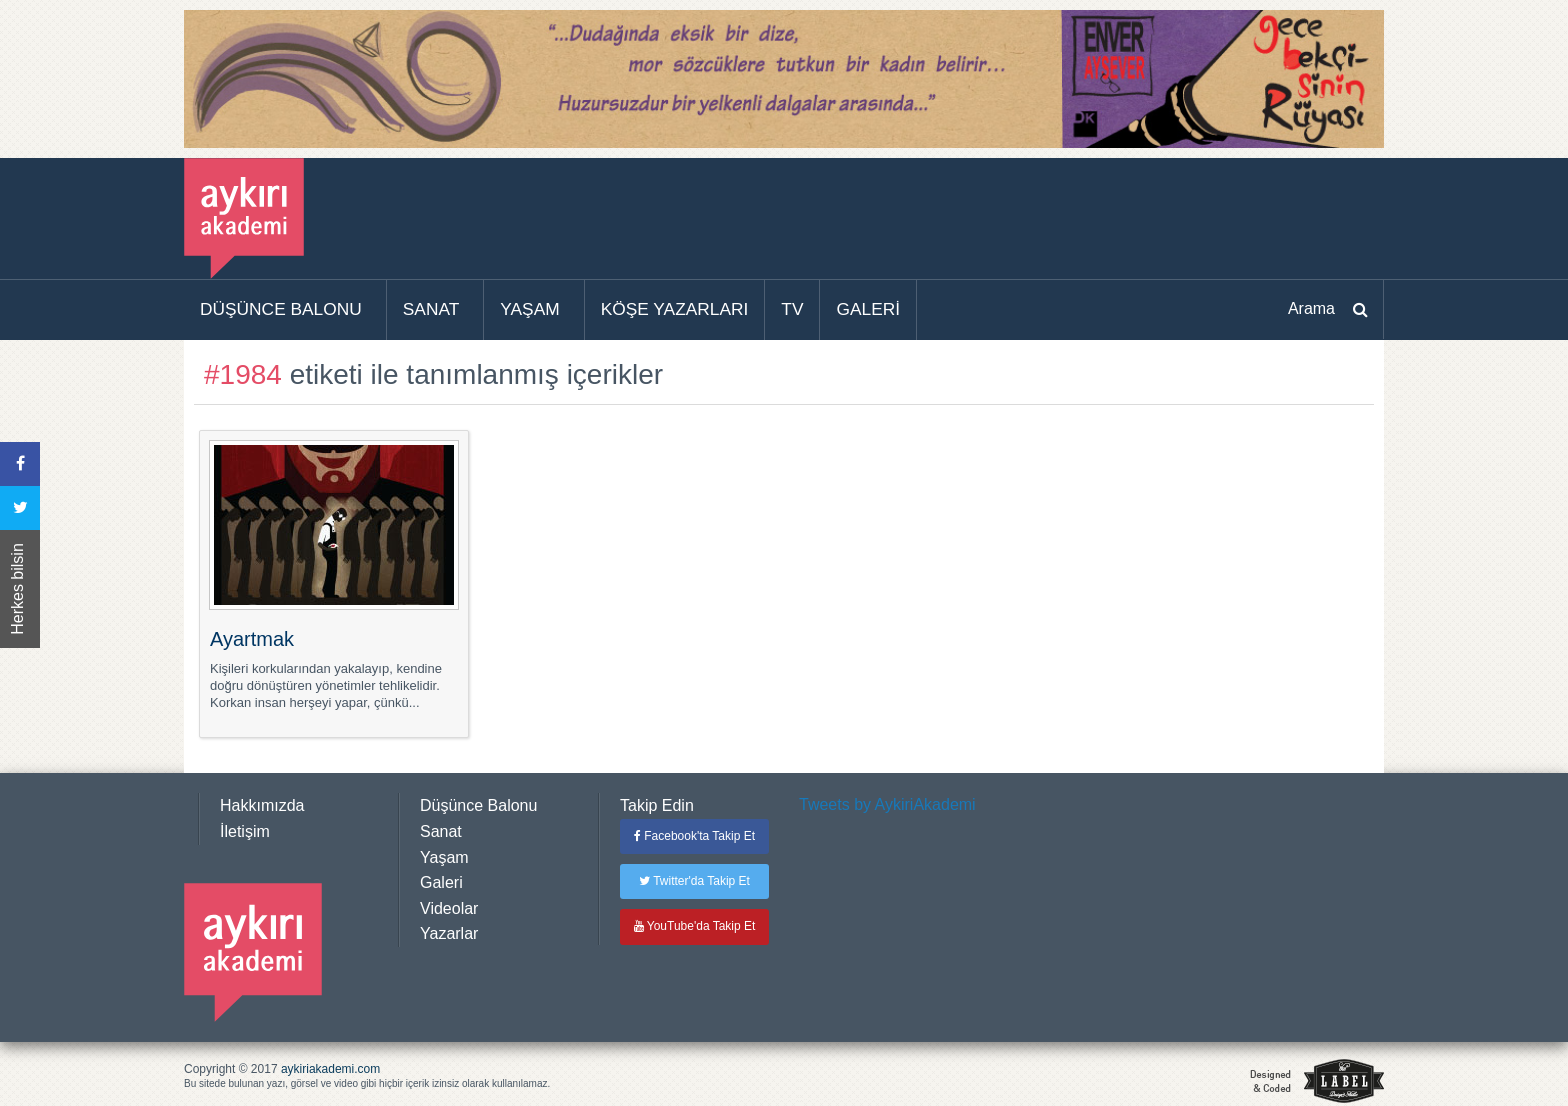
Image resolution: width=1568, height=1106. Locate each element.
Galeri (441, 882)
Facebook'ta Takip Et (694, 836)
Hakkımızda (262, 805)
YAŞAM (529, 309)
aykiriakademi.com (330, 1069)
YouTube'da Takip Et (695, 926)
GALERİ (868, 309)
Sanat (441, 831)
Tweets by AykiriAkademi (887, 804)
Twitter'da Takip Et (694, 881)
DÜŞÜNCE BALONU (281, 309)
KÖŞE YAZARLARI (675, 309)
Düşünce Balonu (478, 805)
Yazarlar (449, 933)
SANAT (431, 309)
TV (792, 309)
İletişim (245, 831)
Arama (1311, 308)
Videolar (449, 908)
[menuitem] (285, 310)
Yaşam (444, 857)
